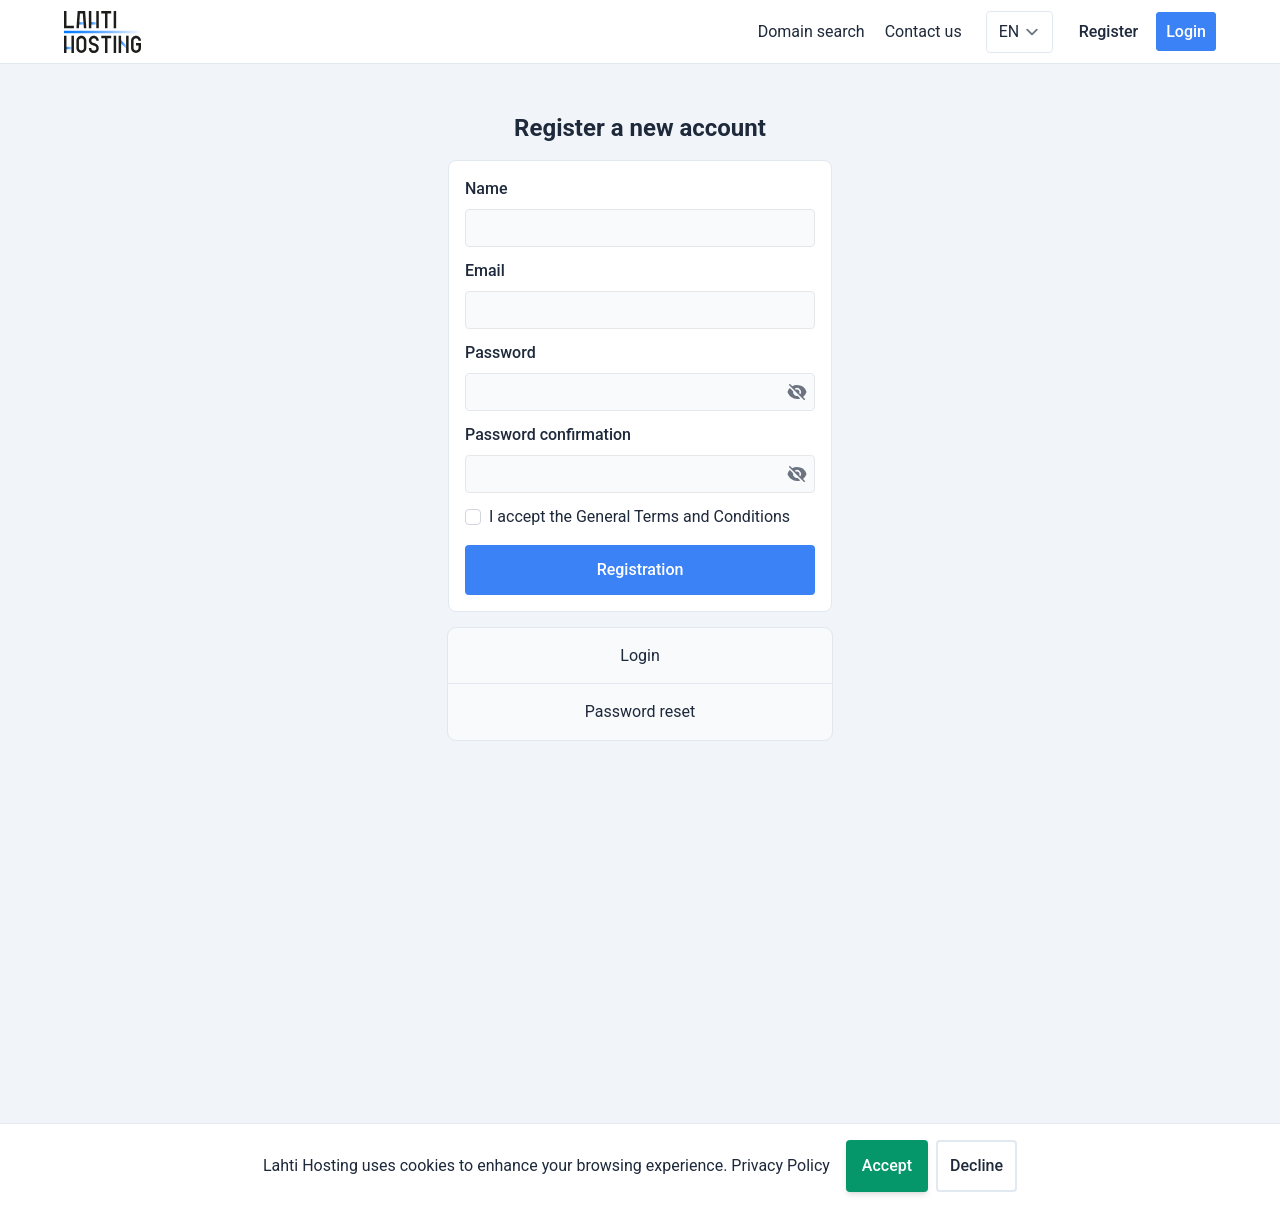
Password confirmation (548, 434)
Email (485, 270)
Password (500, 352)
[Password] (640, 392)
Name (486, 188)
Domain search (811, 31)
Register (1109, 31)
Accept (887, 1165)
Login (1186, 31)
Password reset (640, 711)
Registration (640, 569)
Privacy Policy (780, 1165)
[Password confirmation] (640, 474)
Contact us (923, 31)
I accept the (639, 516)
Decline (976, 1165)
